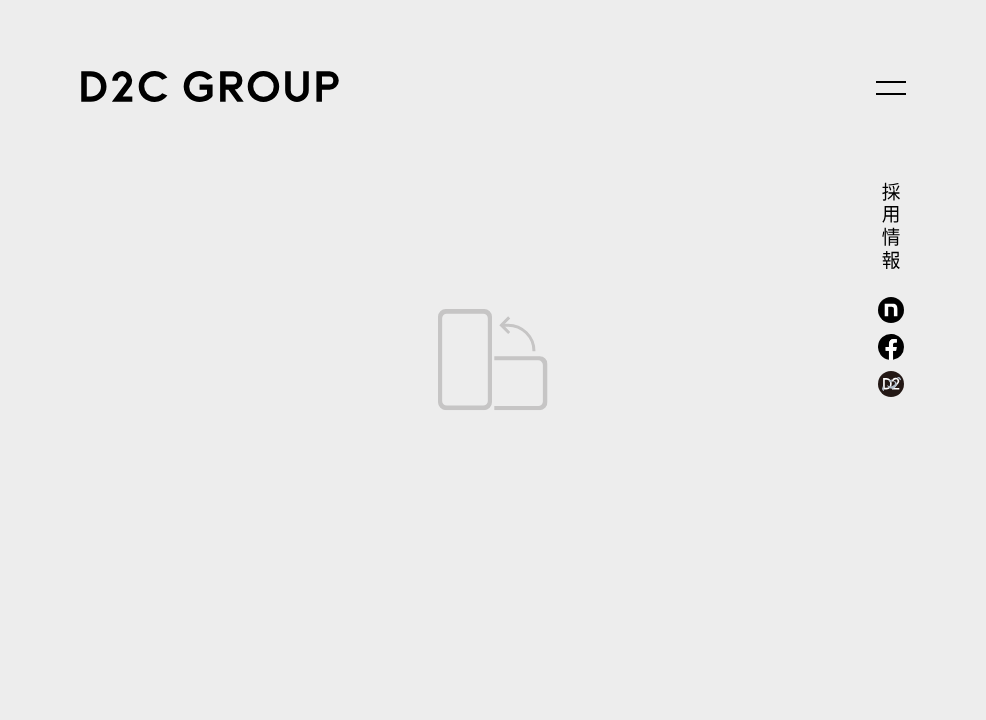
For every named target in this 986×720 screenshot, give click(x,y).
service (80, 284)
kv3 (613, 645)
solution (80, 417)
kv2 (493, 645)
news (80, 550)
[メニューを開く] (891, 88)
